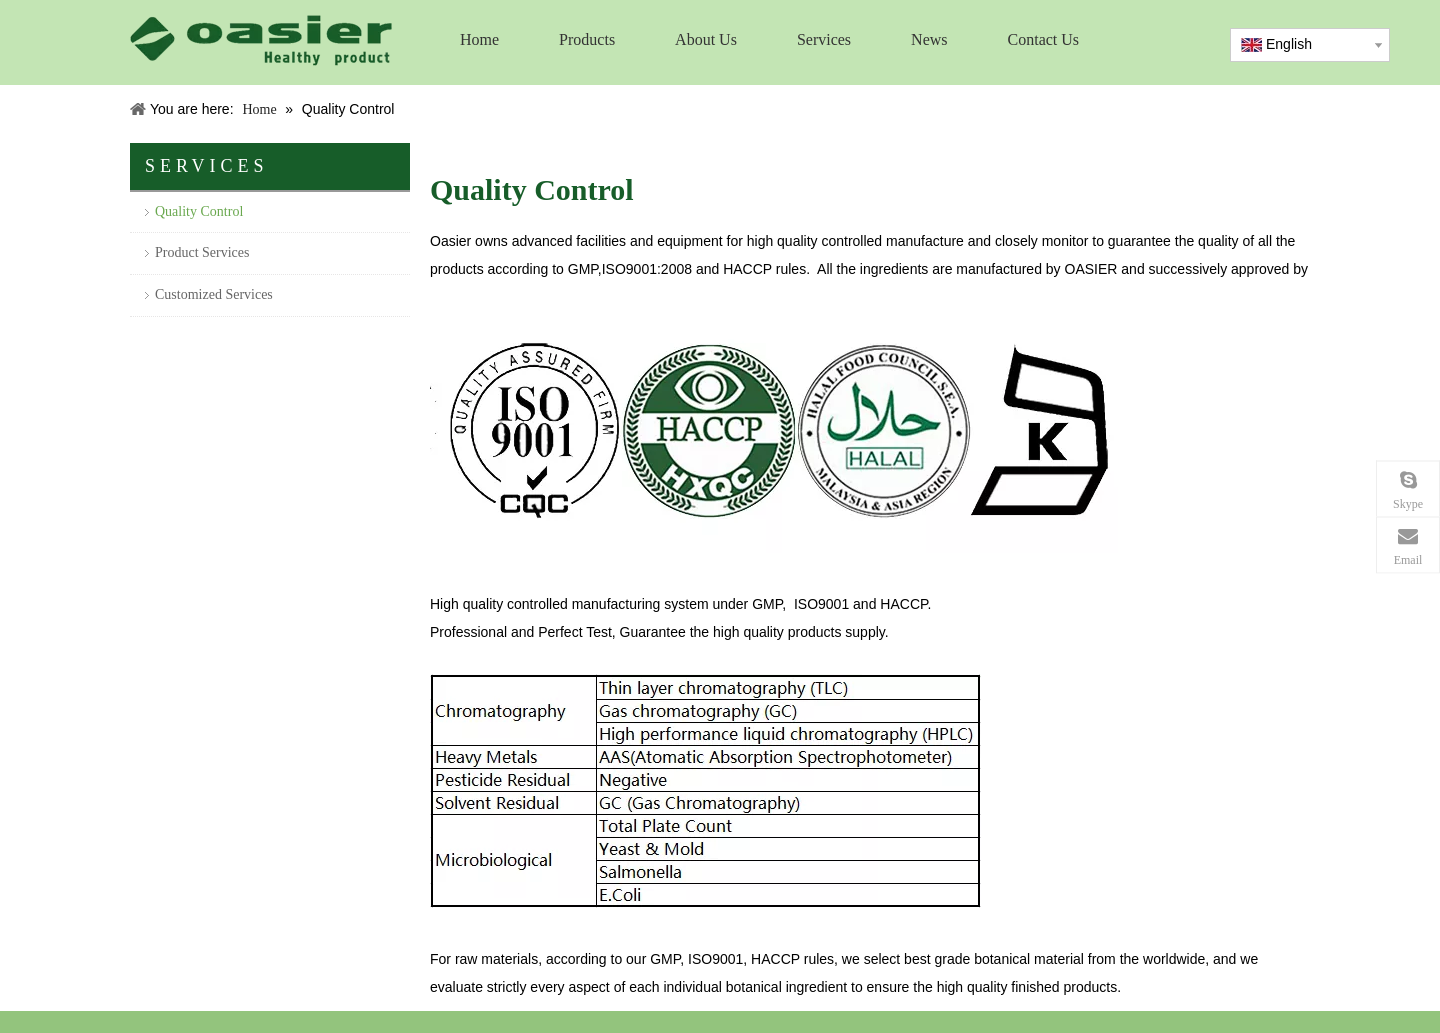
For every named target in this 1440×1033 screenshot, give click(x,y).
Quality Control (199, 211)
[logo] (261, 40)
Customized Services (214, 294)
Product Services (202, 252)
